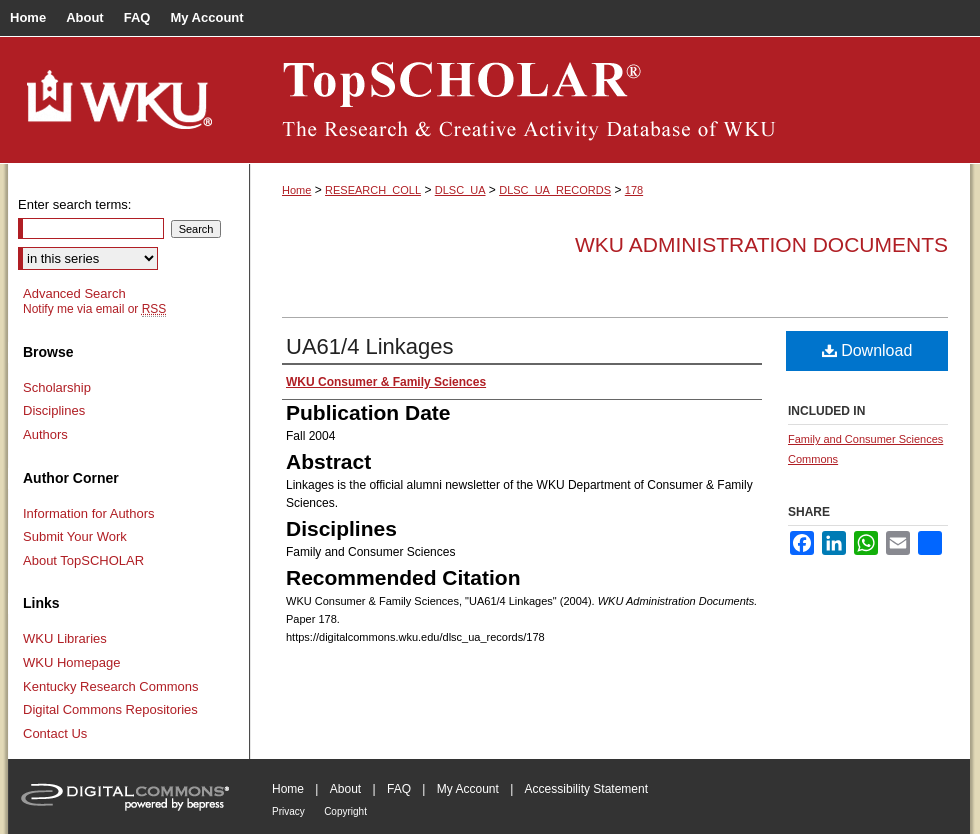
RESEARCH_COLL (373, 190)
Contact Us (55, 733)
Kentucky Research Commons (111, 686)
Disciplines (54, 410)
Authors (45, 434)
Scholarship (57, 387)
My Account (468, 789)
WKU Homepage (72, 662)
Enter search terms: (74, 204)
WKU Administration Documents (761, 244)
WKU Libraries (65, 638)
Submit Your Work (75, 536)
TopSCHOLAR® (610, 100)
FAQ (399, 789)
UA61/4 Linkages (370, 346)
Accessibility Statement (586, 789)
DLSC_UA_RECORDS (555, 190)
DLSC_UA (460, 190)
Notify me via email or (94, 309)
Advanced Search (74, 293)
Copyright (345, 811)
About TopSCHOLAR (83, 560)
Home (296, 190)
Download (867, 350)
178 (634, 190)
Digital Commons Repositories (110, 709)
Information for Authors (89, 513)
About (345, 789)
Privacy (288, 811)
